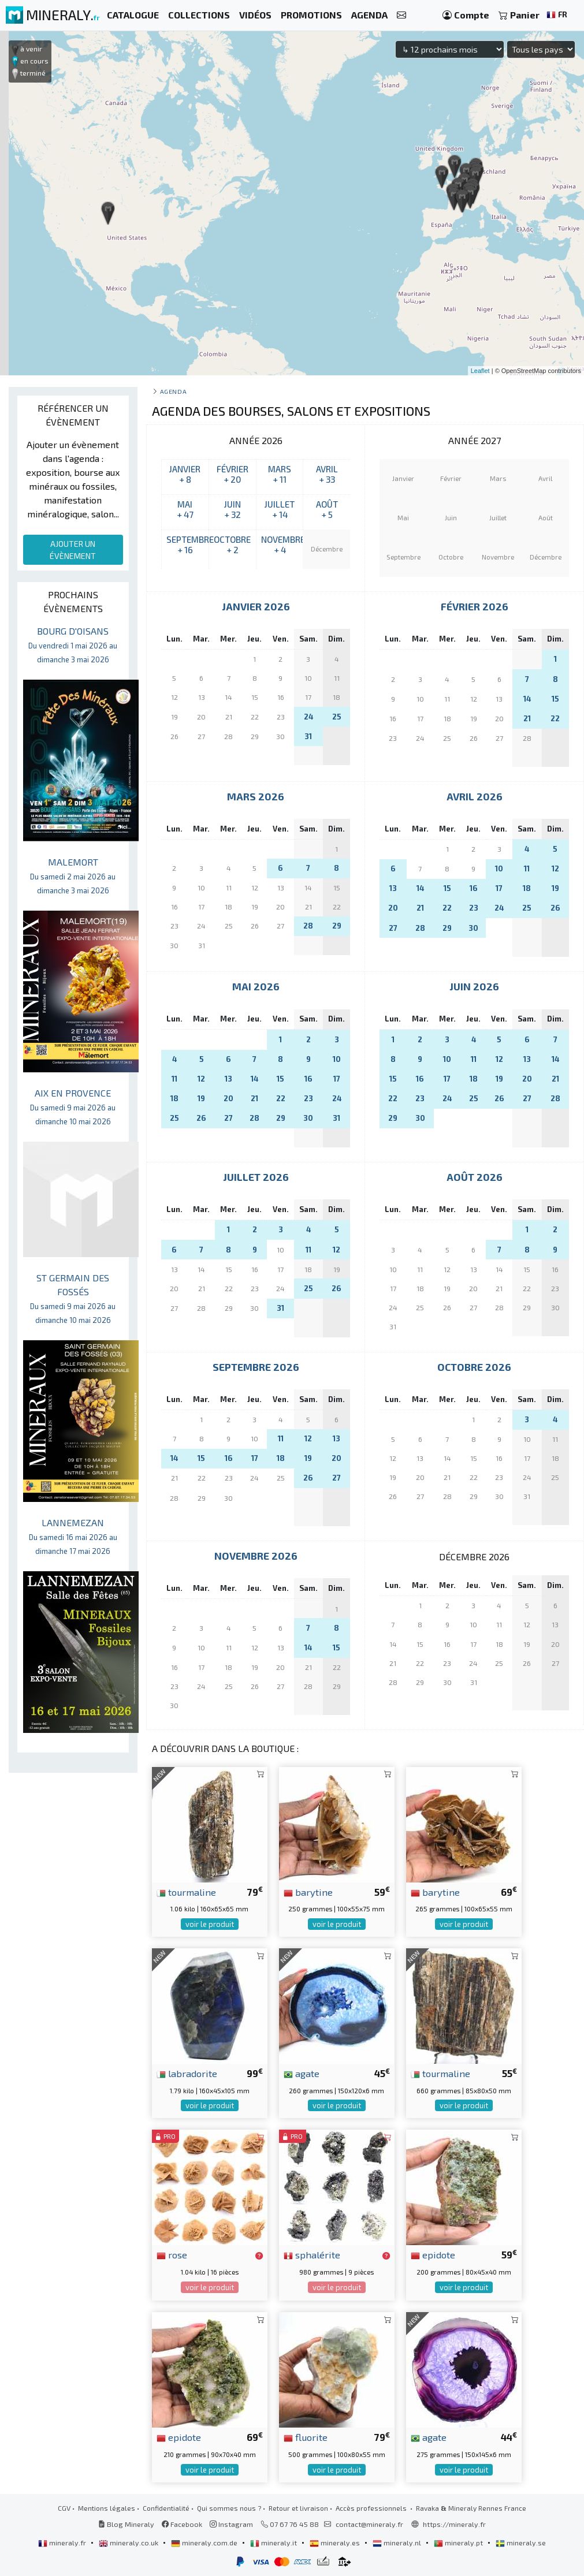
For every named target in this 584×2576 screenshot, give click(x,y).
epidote (433, 2254)
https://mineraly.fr (454, 2524)
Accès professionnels (372, 2508)
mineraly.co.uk (129, 2542)
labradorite (187, 2073)
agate (301, 2073)
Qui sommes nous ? (229, 2508)
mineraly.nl (398, 2542)
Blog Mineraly (126, 2524)
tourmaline (186, 1891)
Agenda (173, 391)
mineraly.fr (63, 2542)
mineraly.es (336, 2542)
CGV (64, 2508)
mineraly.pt (459, 2542)
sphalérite (312, 2254)
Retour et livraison (298, 2508)
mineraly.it (274, 2542)
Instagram (231, 2524)
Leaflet (480, 370)
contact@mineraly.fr (369, 2524)
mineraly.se (521, 2542)
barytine (308, 1891)
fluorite (306, 2437)
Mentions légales (106, 2508)
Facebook (182, 2524)
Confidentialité (166, 2508)
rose (172, 2254)
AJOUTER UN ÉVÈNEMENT (73, 550)
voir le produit (209, 1924)
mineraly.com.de (205, 2542)
